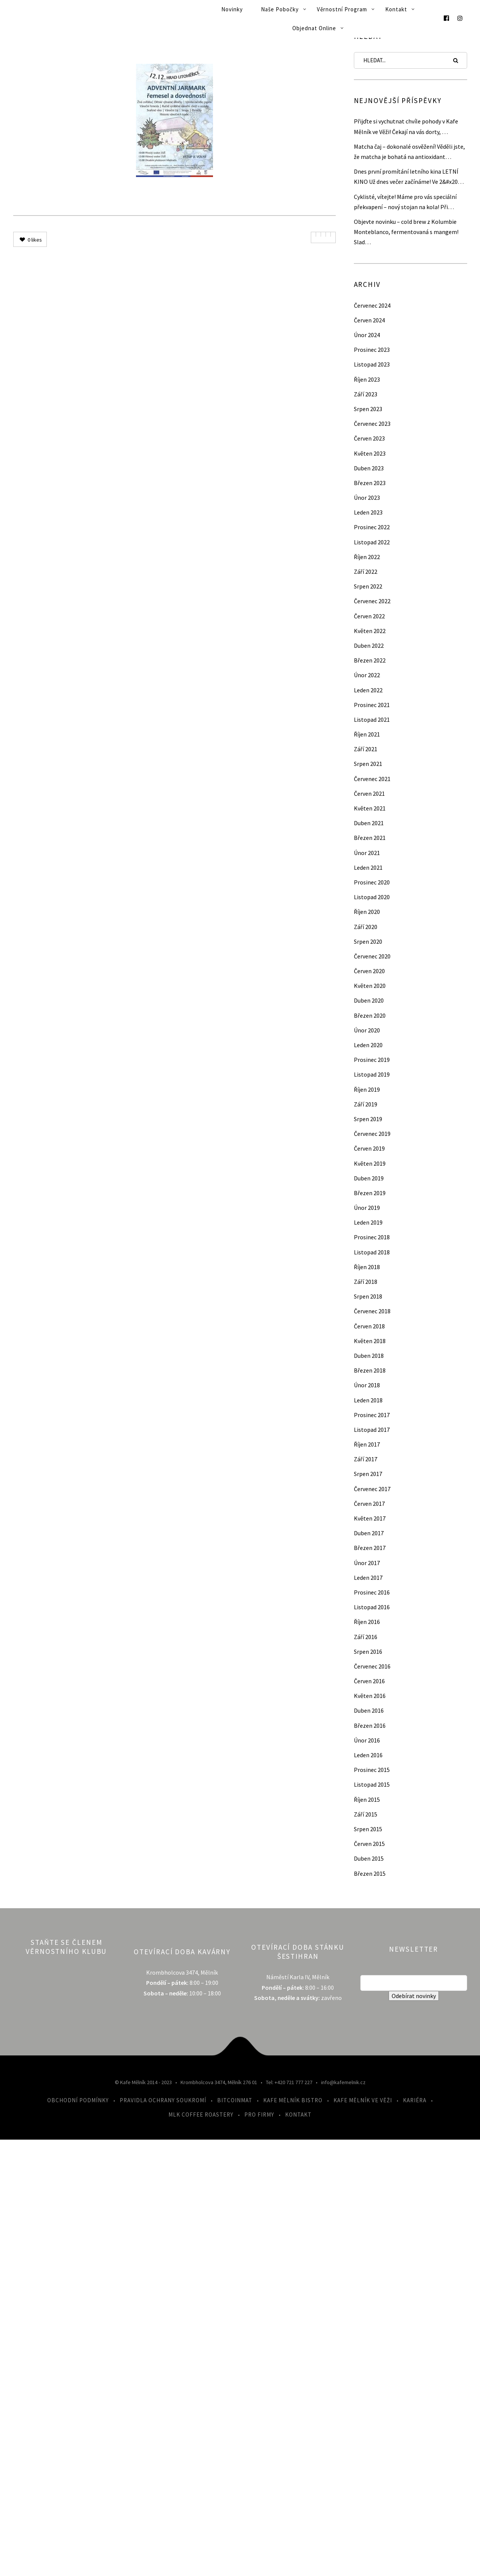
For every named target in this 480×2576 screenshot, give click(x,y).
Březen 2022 (370, 660)
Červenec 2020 (372, 956)
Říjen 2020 (367, 911)
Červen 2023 (369, 438)
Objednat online (314, 28)
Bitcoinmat (234, 2100)
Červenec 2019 (372, 1133)
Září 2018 (365, 1281)
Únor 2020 (367, 1030)
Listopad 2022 (372, 542)
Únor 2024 (367, 335)
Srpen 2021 (368, 763)
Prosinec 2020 (372, 882)
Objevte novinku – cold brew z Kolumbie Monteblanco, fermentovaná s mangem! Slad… (406, 232)
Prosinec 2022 (372, 527)
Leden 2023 (368, 512)
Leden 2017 (368, 1577)
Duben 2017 (369, 1533)
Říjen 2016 (367, 1621)
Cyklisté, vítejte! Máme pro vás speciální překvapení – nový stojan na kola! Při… (405, 202)
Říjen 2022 (367, 557)
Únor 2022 (367, 675)
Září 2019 (365, 1104)
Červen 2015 (369, 1843)
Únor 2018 (367, 1385)
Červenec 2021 (372, 779)
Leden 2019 (368, 1222)
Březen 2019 (370, 1193)
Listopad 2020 (372, 897)
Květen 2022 (370, 631)
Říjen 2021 (367, 734)
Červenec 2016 (372, 1666)
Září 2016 (365, 1637)
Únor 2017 (367, 1563)
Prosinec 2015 (372, 1769)
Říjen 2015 (367, 1799)
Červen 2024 (369, 320)
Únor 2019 (367, 1207)
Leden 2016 (368, 1755)
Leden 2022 (368, 690)
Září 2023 (365, 394)
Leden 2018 (368, 1400)
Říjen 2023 (367, 379)
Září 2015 (365, 1814)
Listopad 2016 (372, 1607)
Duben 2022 (369, 645)
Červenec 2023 (372, 423)
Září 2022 (365, 571)
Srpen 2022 (368, 586)
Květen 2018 (370, 1341)
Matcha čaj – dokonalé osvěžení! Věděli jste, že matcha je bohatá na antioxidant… (409, 151)
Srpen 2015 (368, 1829)
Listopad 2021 (372, 719)
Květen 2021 (370, 808)
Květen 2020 (370, 985)
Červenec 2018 (372, 1311)
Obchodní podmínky (78, 2100)
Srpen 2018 (368, 1296)
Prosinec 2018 (372, 1237)
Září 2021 (365, 749)
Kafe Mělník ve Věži (362, 2100)
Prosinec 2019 (372, 1059)
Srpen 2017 (368, 1474)
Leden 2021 (368, 867)
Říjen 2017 (367, 1444)
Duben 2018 (369, 1355)
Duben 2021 (369, 823)
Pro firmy (259, 2114)
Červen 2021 (369, 793)
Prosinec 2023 (372, 349)
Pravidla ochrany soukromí (163, 2100)
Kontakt (396, 9)
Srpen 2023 (368, 409)
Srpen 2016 (368, 1651)
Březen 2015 (370, 1873)
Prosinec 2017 (372, 1415)
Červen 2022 (369, 616)
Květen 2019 (370, 1163)
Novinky (232, 9)
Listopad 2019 (372, 1074)
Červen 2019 (369, 1148)
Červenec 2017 (372, 1489)
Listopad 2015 (372, 1784)
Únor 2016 (367, 1740)
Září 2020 (365, 927)
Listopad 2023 (372, 364)
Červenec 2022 (372, 601)
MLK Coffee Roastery (200, 2114)
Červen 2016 (369, 1681)
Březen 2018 (370, 1370)
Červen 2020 (369, 971)
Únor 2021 (367, 853)
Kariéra (414, 2100)
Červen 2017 (369, 1503)
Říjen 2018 (367, 1267)
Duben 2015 (369, 1858)
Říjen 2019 (367, 1089)
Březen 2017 (370, 1547)
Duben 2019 (369, 1178)
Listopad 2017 (372, 1429)
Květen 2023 (370, 453)
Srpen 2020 (368, 941)
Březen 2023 (370, 483)
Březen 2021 (370, 837)
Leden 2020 (368, 1045)
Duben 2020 (369, 1000)
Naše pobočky (280, 9)
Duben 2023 (369, 468)
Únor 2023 (367, 497)
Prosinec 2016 (372, 1592)
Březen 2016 (370, 1725)
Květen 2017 (370, 1518)
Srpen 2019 (368, 1119)
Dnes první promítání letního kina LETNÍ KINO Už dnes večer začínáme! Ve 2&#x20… (409, 176)
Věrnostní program (342, 9)
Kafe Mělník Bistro (293, 2100)
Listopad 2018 (372, 1252)
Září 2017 (365, 1459)
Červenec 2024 (372, 305)
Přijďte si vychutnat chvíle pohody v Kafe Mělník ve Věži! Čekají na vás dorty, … (406, 126)
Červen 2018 (369, 1326)
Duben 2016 (369, 1710)
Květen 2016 (370, 1695)
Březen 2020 (370, 1015)
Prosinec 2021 (372, 705)
